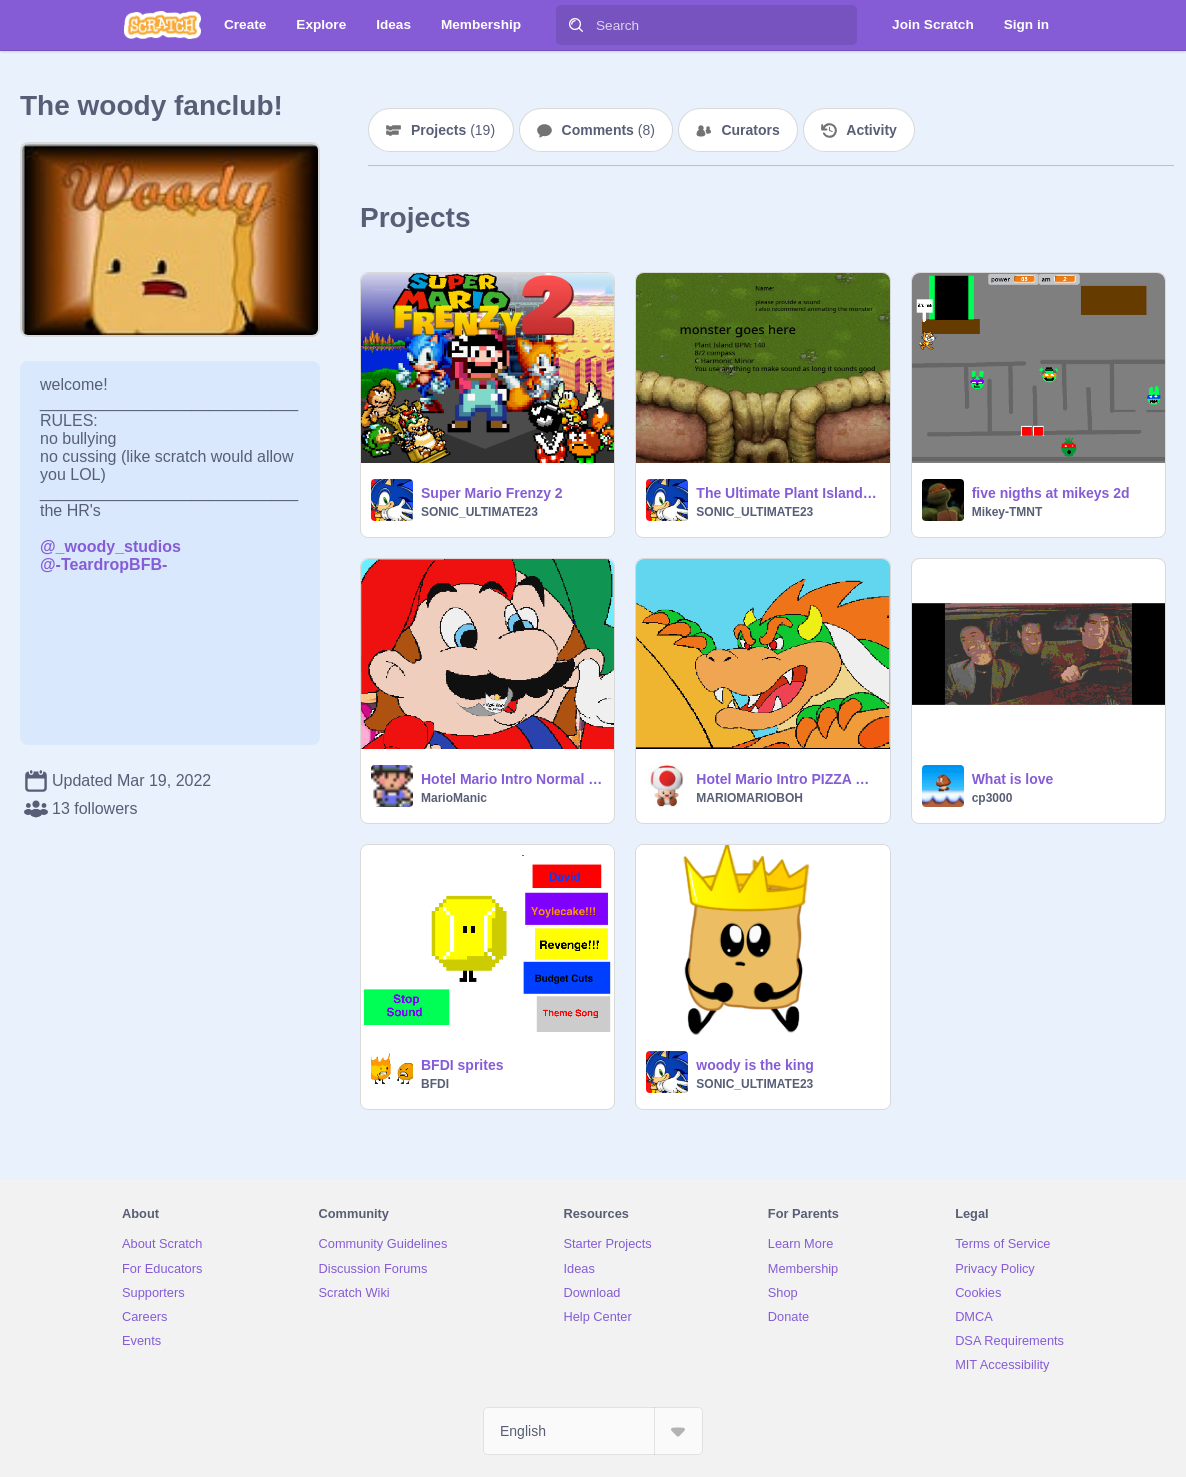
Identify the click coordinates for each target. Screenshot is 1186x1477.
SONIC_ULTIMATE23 (479, 512)
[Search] (576, 25)
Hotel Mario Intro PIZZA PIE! (786, 779)
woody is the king (754, 1065)
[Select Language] (593, 1431)
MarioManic (454, 798)
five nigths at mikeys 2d (1051, 493)
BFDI (435, 1084)
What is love (1013, 779)
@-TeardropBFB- (103, 564)
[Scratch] (162, 25)
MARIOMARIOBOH (749, 798)
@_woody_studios (110, 546)
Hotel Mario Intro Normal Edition (511, 779)
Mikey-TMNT (1007, 512)
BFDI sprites (462, 1065)
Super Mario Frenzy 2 (492, 493)
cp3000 (992, 798)
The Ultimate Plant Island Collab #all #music (786, 493)
